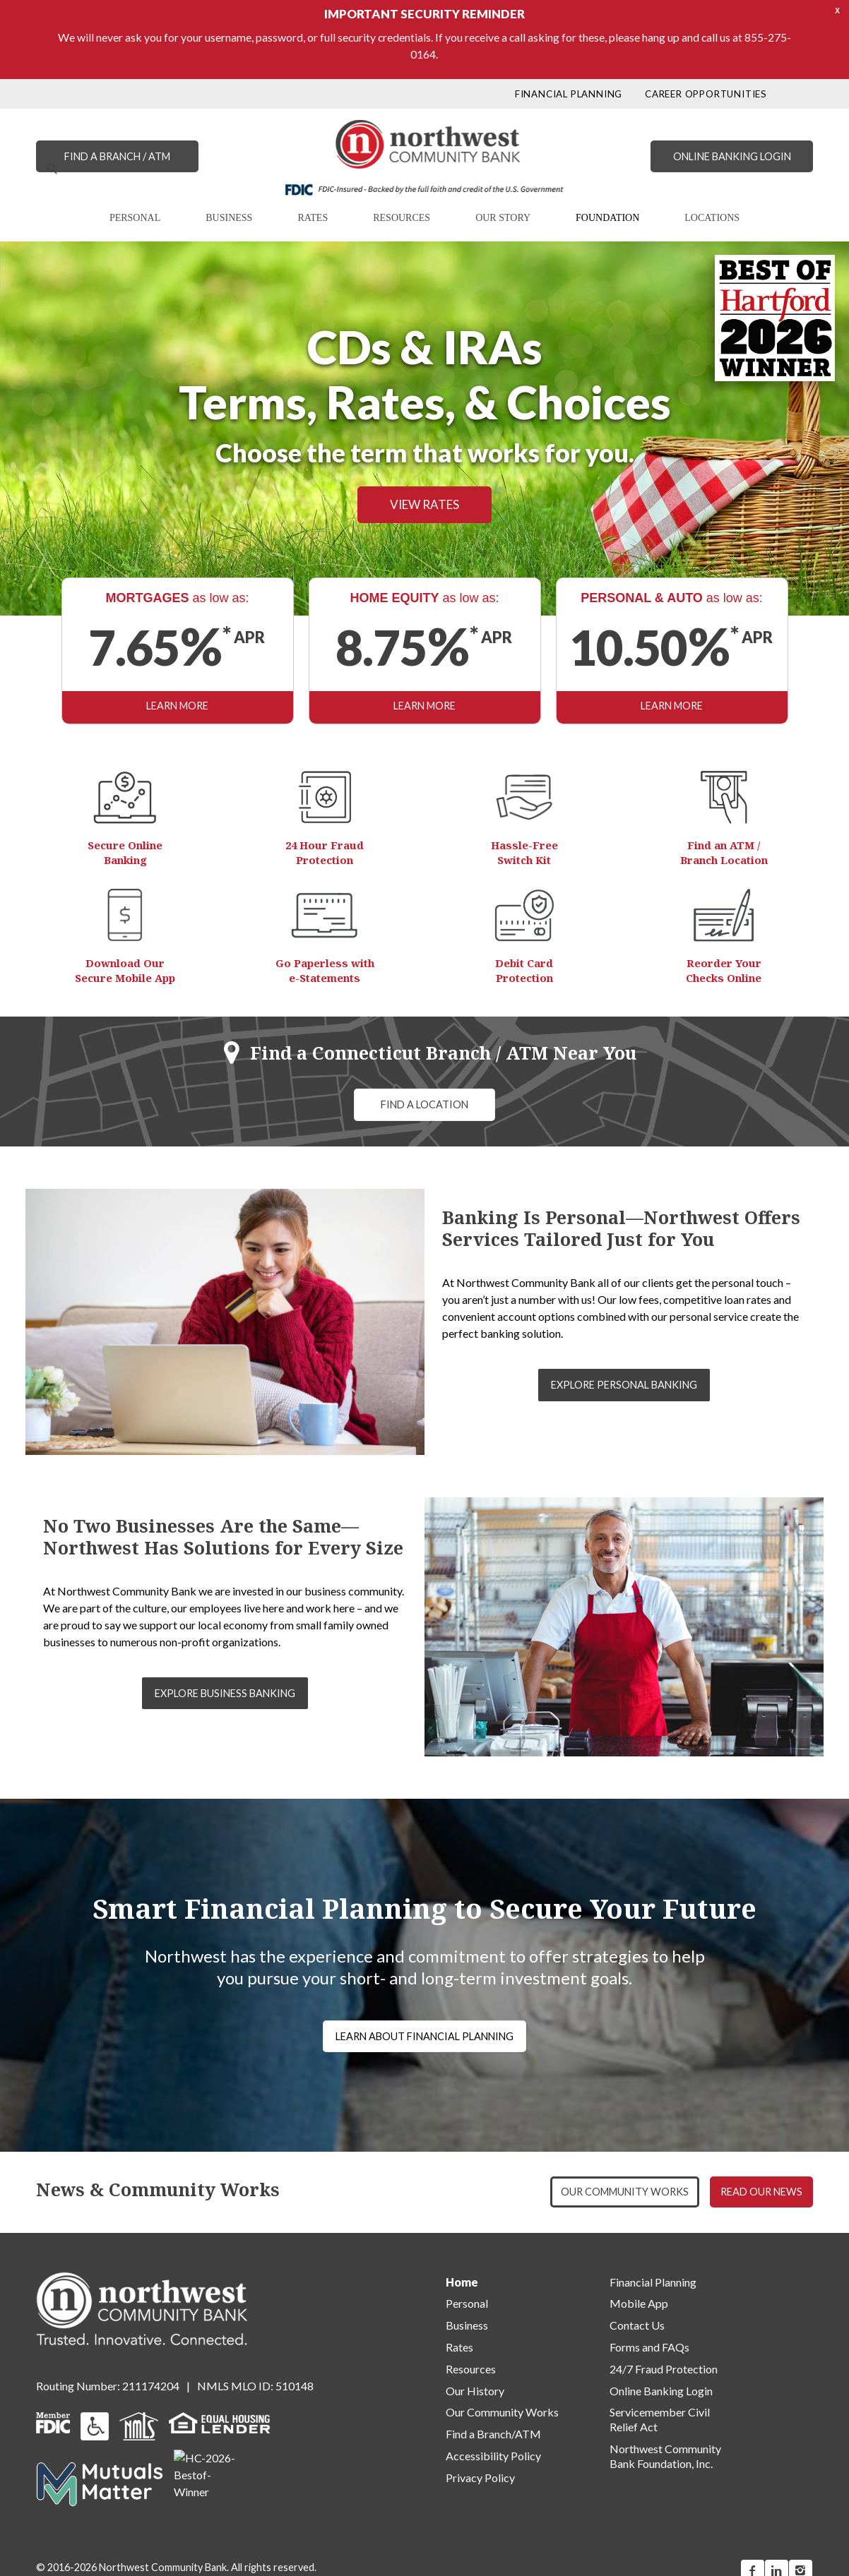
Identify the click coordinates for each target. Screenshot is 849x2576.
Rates (459, 2347)
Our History (475, 2390)
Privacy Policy (480, 2477)
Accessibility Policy (493, 2455)
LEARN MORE (177, 706)
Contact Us (637, 2325)
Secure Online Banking (125, 852)
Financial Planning (653, 2282)
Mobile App (639, 2303)
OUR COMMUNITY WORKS (625, 2192)
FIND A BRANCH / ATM (117, 156)
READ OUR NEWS (761, 2192)
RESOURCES (401, 217)
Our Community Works (502, 2412)
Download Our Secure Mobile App (125, 970)
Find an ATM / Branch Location (724, 852)
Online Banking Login (661, 2390)
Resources (471, 2369)
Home (462, 2282)
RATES (312, 217)
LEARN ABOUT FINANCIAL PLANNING (424, 2036)
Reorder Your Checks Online (723, 970)
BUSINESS (229, 217)
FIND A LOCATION (424, 1104)
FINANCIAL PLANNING (568, 94)
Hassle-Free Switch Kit (524, 852)
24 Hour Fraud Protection (324, 852)
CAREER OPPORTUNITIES (706, 94)
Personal (467, 2303)
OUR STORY (502, 217)
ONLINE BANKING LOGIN (732, 156)
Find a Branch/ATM (493, 2433)
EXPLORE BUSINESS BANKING (225, 1693)
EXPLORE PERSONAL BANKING (624, 1385)
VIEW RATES (424, 514)
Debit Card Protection (524, 970)
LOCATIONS (712, 217)
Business (467, 2325)
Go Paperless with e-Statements (324, 970)
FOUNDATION (607, 217)
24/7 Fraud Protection (664, 2369)
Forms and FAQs (649, 2347)
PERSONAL (134, 217)
